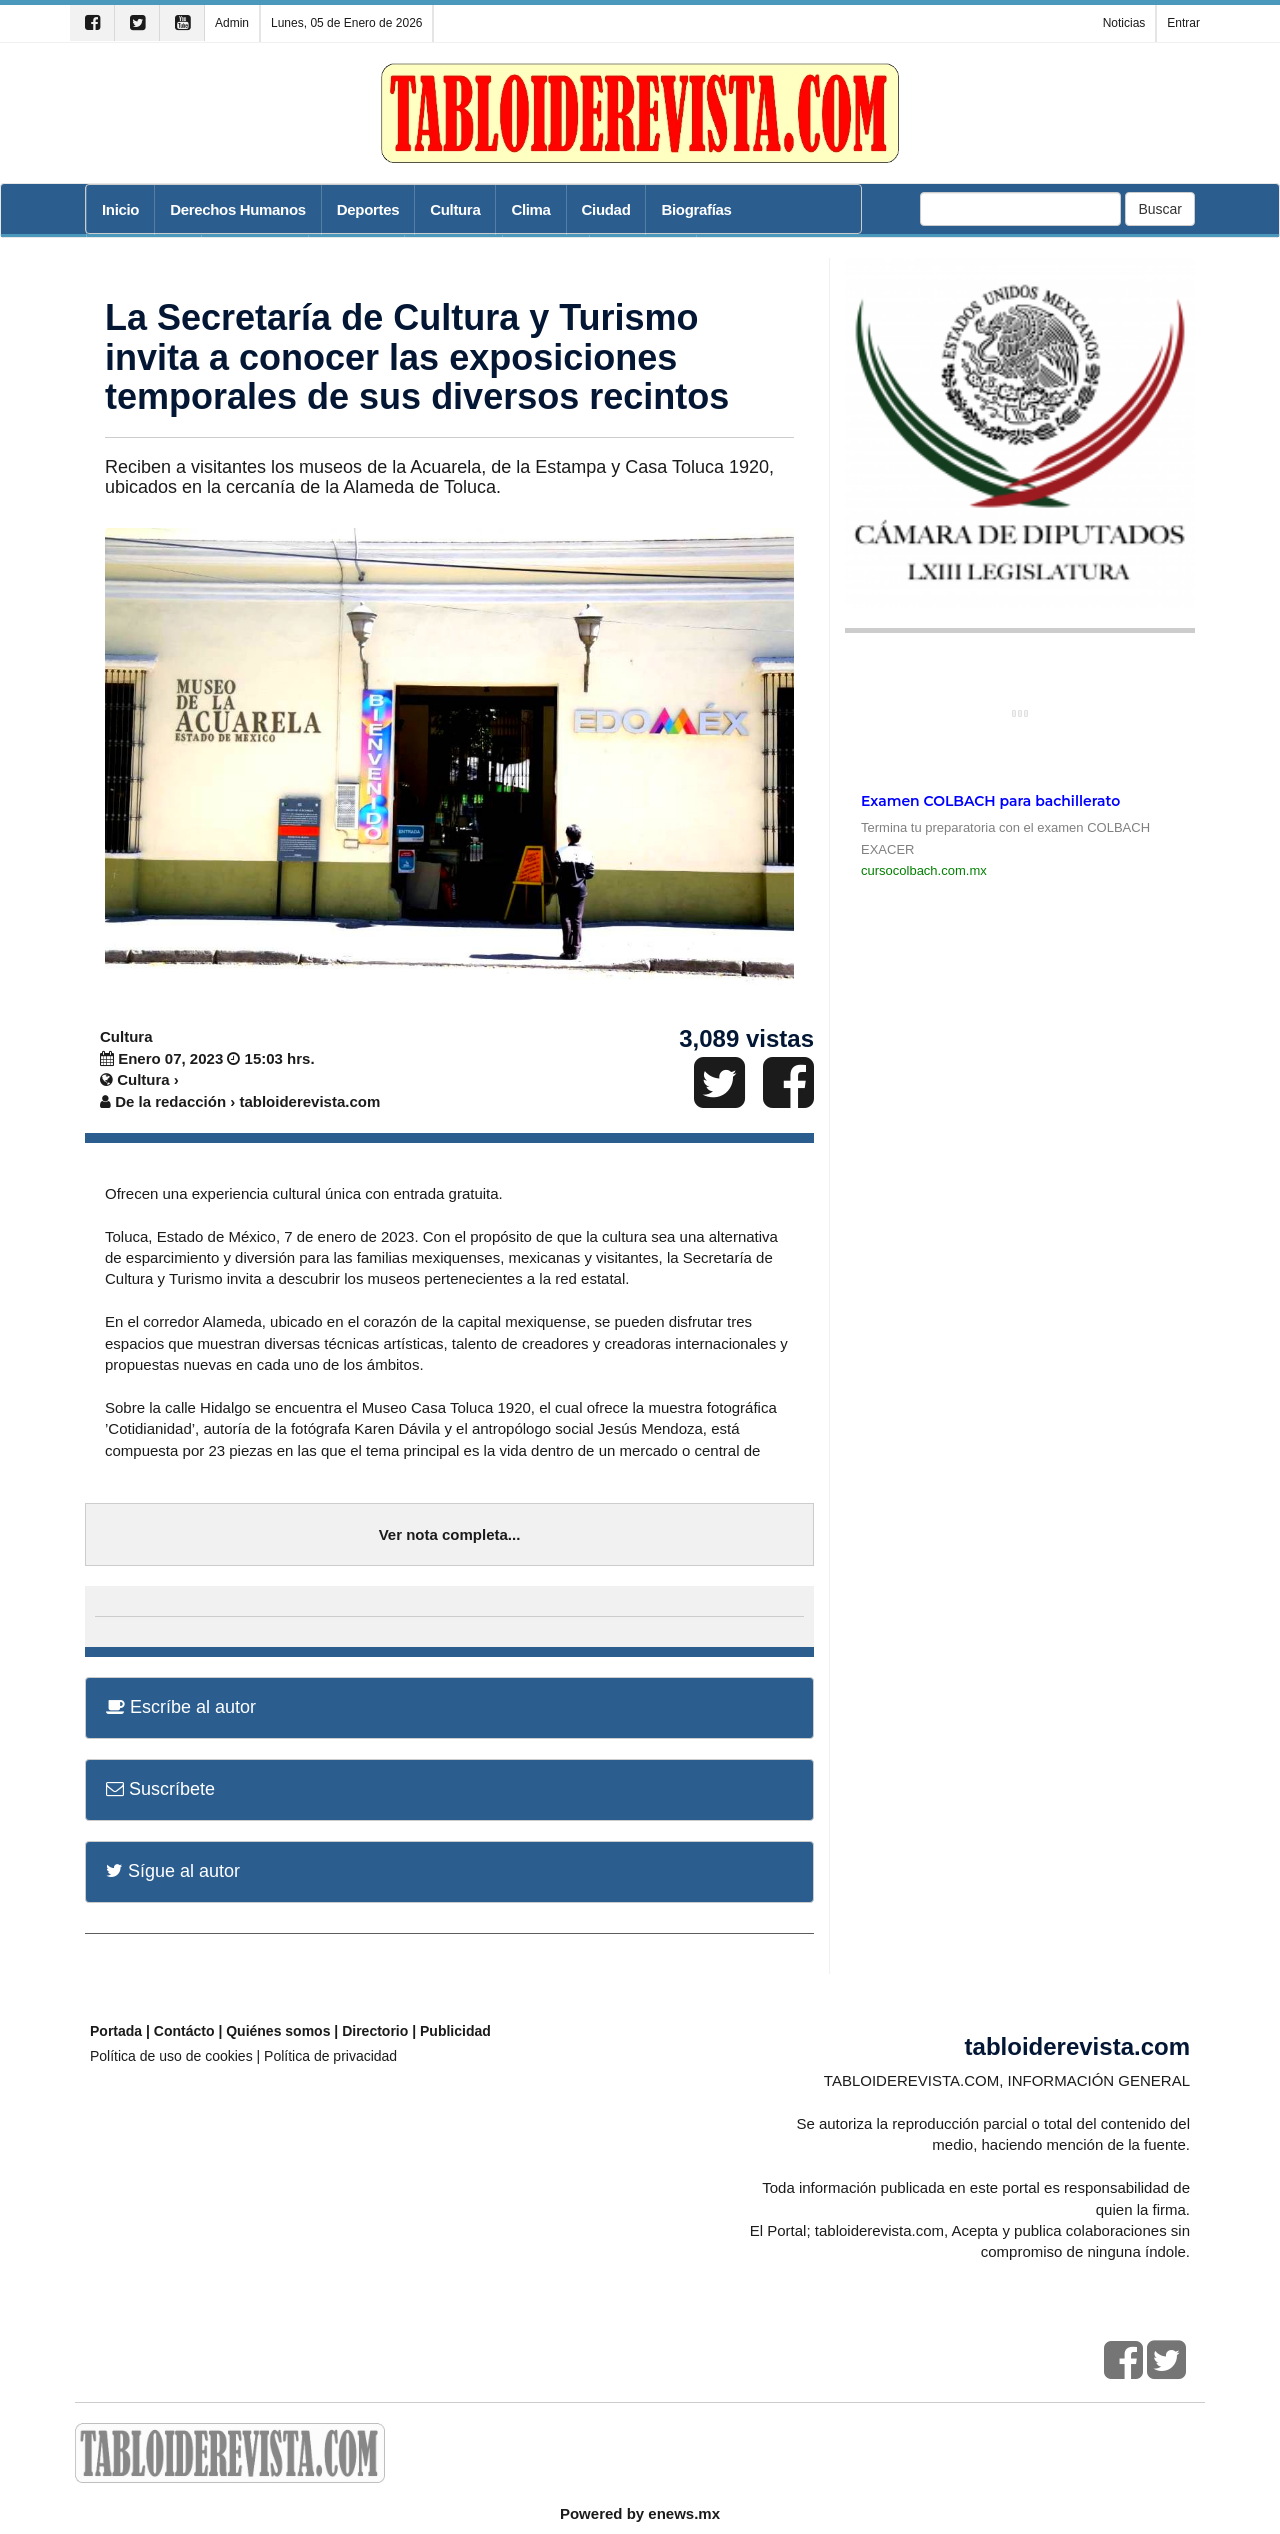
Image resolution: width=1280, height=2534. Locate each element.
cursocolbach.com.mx (924, 870)
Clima (530, 209)
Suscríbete (160, 1789)
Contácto (184, 2031)
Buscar (1160, 209)
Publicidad (455, 2031)
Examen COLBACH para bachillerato (990, 801)
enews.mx (684, 2513)
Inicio (120, 209)
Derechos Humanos (238, 209)
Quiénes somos (278, 2031)
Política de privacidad (330, 2056)
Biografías (696, 209)
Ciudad (606, 209)
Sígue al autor (173, 1871)
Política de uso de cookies (171, 2056)
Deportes (368, 209)
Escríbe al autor (181, 1707)
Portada (116, 2031)
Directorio (375, 2031)
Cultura (455, 209)
